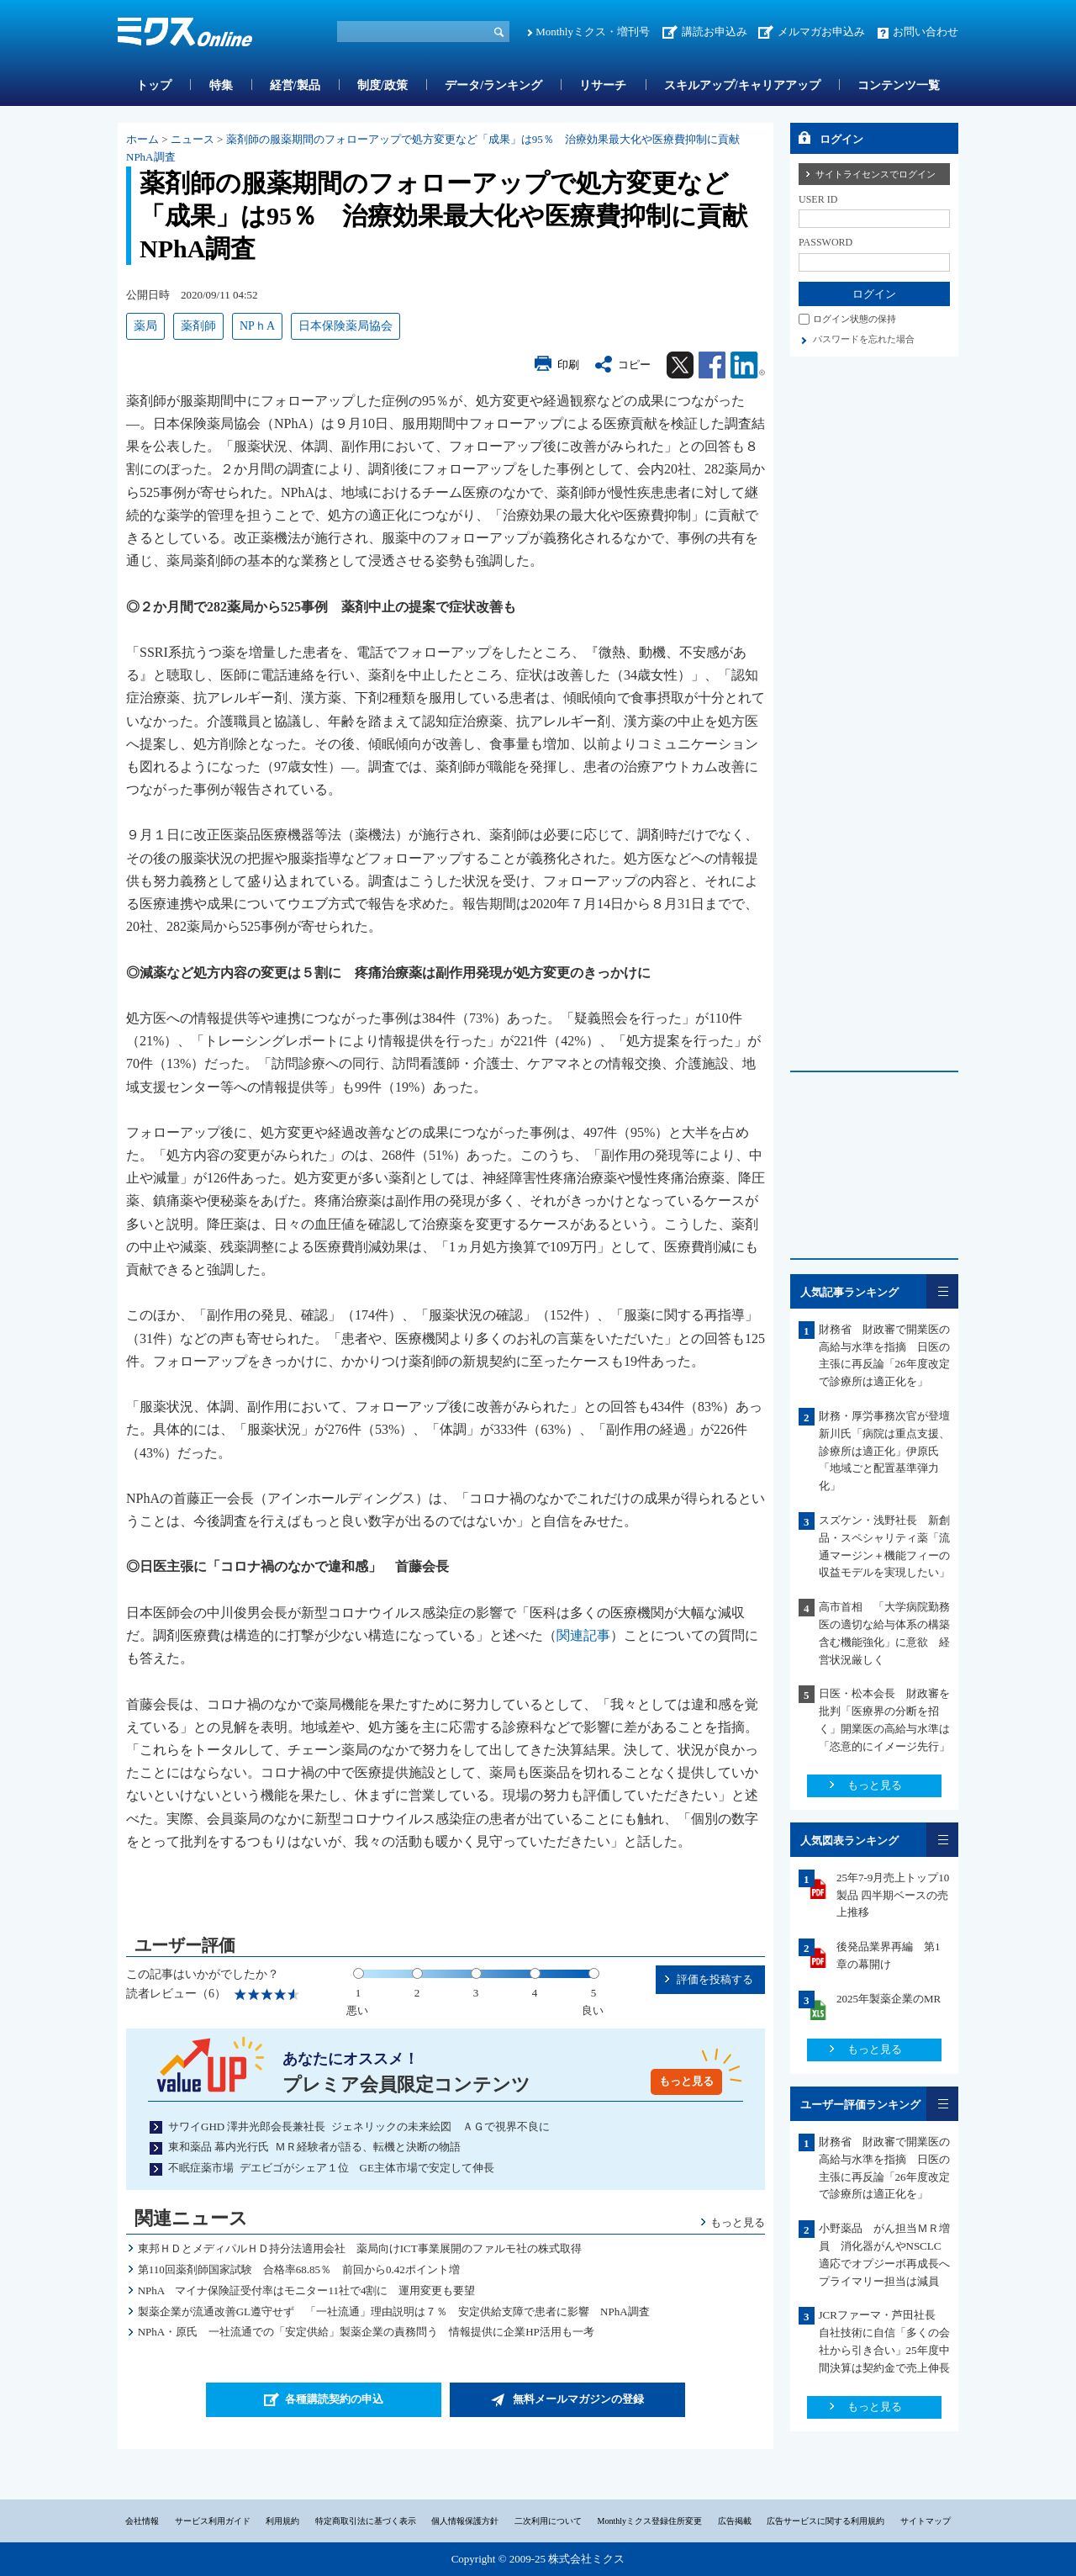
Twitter (680, 365)
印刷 (568, 364)
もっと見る (686, 2081)
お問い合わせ (925, 31)
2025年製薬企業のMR (888, 1998)
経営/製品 (295, 85)
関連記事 (583, 1635)
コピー (634, 364)
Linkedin (748, 365)
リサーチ (602, 85)
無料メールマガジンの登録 (578, 2399)
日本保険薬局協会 (345, 326)
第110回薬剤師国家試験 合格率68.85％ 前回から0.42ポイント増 (299, 2269)
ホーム (142, 139)
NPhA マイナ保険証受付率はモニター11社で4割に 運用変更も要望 (307, 2290)
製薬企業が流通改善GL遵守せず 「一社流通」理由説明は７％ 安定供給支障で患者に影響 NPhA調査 (394, 2311)
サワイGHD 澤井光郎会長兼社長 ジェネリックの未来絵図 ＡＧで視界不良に (359, 2126)
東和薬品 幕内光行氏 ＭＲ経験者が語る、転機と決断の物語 (314, 2146)
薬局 (145, 326)
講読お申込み (714, 31)
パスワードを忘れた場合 (864, 339)
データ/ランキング (493, 85)
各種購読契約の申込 (334, 2399)
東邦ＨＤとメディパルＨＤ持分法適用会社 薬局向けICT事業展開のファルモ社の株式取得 (360, 2248)
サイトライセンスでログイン (875, 174)
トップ (153, 85)
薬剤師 (198, 326)
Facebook (712, 365)
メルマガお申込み (821, 31)
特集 (221, 85)
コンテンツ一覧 (898, 85)
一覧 (942, 1291)
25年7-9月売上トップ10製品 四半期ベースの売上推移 (892, 1895)
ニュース (192, 139)
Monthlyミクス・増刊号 (592, 31)
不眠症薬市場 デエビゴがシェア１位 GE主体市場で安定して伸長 (331, 2167)
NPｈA (257, 326)
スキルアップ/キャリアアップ (742, 85)
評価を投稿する (715, 1979)
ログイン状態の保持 (854, 319)
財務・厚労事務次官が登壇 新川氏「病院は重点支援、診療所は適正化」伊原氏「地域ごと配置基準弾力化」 (884, 1451)
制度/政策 (382, 85)
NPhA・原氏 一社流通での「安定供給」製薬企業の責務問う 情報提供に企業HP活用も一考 (366, 2331)
